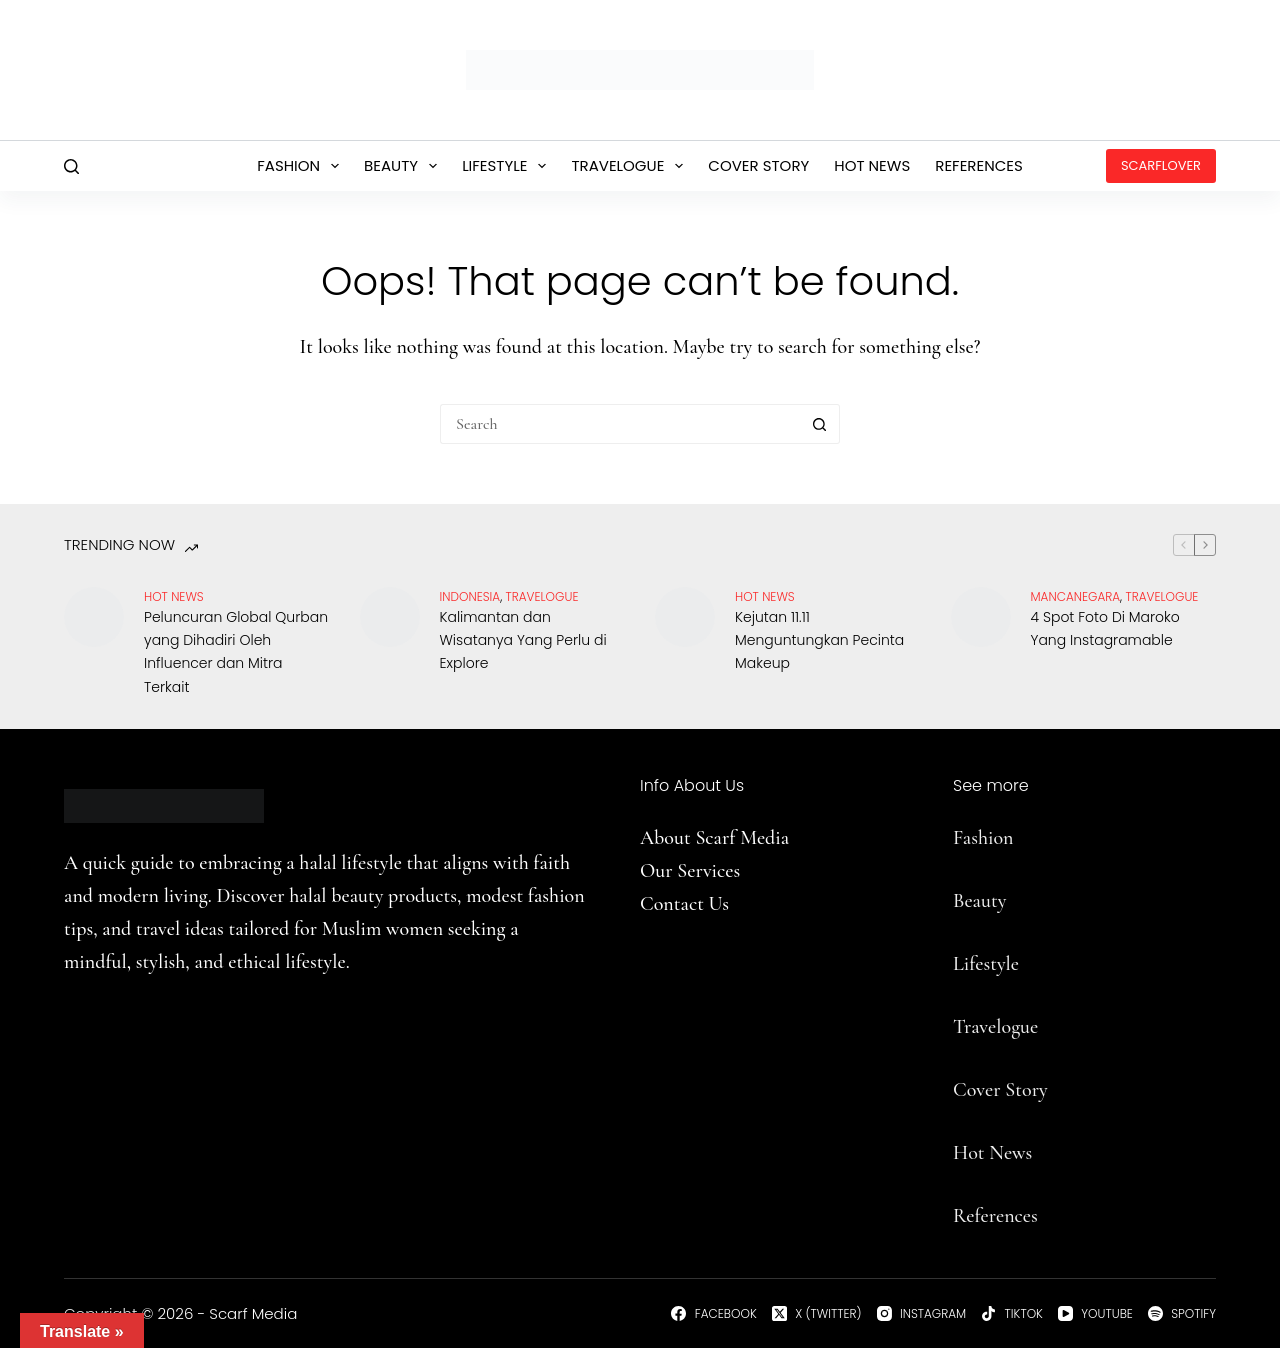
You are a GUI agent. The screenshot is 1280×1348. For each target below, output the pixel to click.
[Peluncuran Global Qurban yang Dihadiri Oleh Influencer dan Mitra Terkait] (94, 617)
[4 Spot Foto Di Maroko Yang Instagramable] (981, 617)
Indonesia (470, 596)
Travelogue (631, 166)
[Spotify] (1182, 1314)
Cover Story (758, 165)
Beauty (404, 166)
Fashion (302, 166)
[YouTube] (1095, 1314)
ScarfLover (1161, 165)
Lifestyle (508, 166)
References (979, 165)
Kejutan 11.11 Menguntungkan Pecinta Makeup (819, 640)
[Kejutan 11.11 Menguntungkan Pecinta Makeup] (685, 617)
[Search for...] (620, 424)
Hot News (872, 165)
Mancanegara (1076, 596)
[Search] (71, 166)
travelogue (542, 596)
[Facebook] (713, 1314)
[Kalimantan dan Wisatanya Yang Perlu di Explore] (390, 617)
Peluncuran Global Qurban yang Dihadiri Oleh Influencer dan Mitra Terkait (236, 651)
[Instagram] (922, 1314)
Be (963, 901)
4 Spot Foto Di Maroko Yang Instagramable (1105, 628)
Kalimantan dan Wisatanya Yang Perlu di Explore (523, 640)
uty (993, 901)
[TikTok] (1012, 1314)
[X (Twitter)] (817, 1314)
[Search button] (820, 424)
